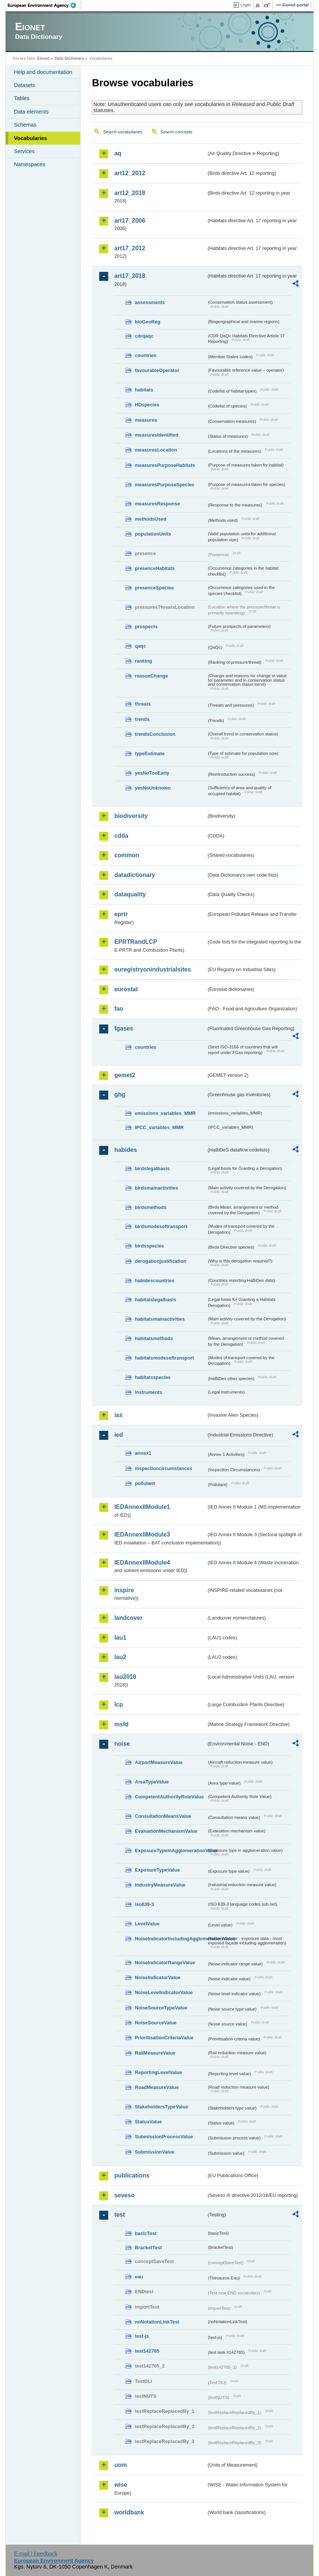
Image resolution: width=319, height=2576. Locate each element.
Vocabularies (30, 138)
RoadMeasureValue (156, 2087)
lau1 (120, 1637)
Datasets (24, 85)
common (126, 855)
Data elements (31, 112)
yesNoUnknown (153, 788)
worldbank (129, 2512)
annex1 (143, 1453)
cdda (121, 836)
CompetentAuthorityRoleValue (169, 1797)
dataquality (130, 894)
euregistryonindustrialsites (152, 969)
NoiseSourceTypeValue (161, 2008)
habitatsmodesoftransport (164, 1358)
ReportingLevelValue (158, 2072)
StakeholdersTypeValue (161, 2107)
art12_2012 (129, 173)
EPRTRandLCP (135, 942)
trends (142, 719)
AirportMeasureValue (158, 1762)
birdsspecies (149, 1246)
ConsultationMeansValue (163, 1816)
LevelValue (147, 1923)
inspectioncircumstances (163, 1468)
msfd (121, 1724)
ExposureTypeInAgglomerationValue (170, 1850)
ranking (143, 661)
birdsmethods (150, 1207)
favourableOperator (157, 370)
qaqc (140, 646)
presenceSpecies (154, 587)
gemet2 (124, 1075)
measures (146, 420)
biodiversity (131, 816)
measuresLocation (156, 450)
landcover (128, 1618)
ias (118, 1415)
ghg (119, 1094)
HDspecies (147, 404)
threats (143, 704)
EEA (44, 5)
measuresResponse (157, 503)
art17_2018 (129, 276)
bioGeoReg (147, 322)
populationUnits (153, 534)
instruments (148, 1392)
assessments (150, 302)
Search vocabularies (122, 132)
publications (131, 2175)
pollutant (145, 1483)
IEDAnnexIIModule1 (142, 1507)
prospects (146, 626)
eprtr (121, 914)
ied (118, 1435)
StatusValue (148, 2121)
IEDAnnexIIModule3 (142, 1534)
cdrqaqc (144, 336)
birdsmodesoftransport (161, 1226)
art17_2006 (129, 220)
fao (118, 1008)
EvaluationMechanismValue (166, 1831)
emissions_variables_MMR (165, 1113)
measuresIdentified (156, 435)
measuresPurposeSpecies (164, 484)
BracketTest (148, 2247)
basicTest (145, 2233)
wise (120, 2485)
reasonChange (151, 676)
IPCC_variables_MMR (159, 1127)
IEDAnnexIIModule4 (142, 1562)
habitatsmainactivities (160, 1319)
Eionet (43, 58)
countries (145, 355)
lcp (118, 1704)
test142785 (147, 2351)
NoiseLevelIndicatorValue (164, 1992)
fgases (123, 1028)
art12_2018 (129, 193)
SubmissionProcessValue (164, 2136)
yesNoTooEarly (152, 773)
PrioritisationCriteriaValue (164, 2037)
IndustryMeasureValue (160, 1885)
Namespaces (29, 164)
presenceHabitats (155, 568)
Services (24, 151)
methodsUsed (150, 519)
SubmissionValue (154, 2152)
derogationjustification (160, 1261)
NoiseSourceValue (155, 2022)
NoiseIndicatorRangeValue (165, 1962)
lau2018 (125, 1677)
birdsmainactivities (156, 1188)
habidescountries (154, 1280)
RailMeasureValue (155, 2053)
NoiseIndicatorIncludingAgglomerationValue (170, 1938)
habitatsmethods (154, 1338)
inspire (124, 1590)
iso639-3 (144, 1904)
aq (117, 153)
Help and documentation (43, 72)
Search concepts (176, 132)
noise (122, 1743)
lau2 (120, 1657)
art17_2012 (129, 248)
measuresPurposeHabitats (165, 465)
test (119, 2214)
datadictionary (134, 875)
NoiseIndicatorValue (157, 1977)
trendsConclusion (155, 734)
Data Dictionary (69, 58)
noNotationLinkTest (157, 2322)
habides (125, 1150)
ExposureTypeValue (157, 1870)
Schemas (25, 125)
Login (245, 5)
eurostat (126, 989)
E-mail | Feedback (35, 2554)
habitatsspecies (153, 1377)
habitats (144, 390)
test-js (142, 2336)
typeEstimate (150, 753)
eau (139, 2276)
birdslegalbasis (152, 1168)
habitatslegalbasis (155, 1299)
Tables (21, 98)
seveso (124, 2195)
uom (120, 2465)
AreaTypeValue (152, 1782)
